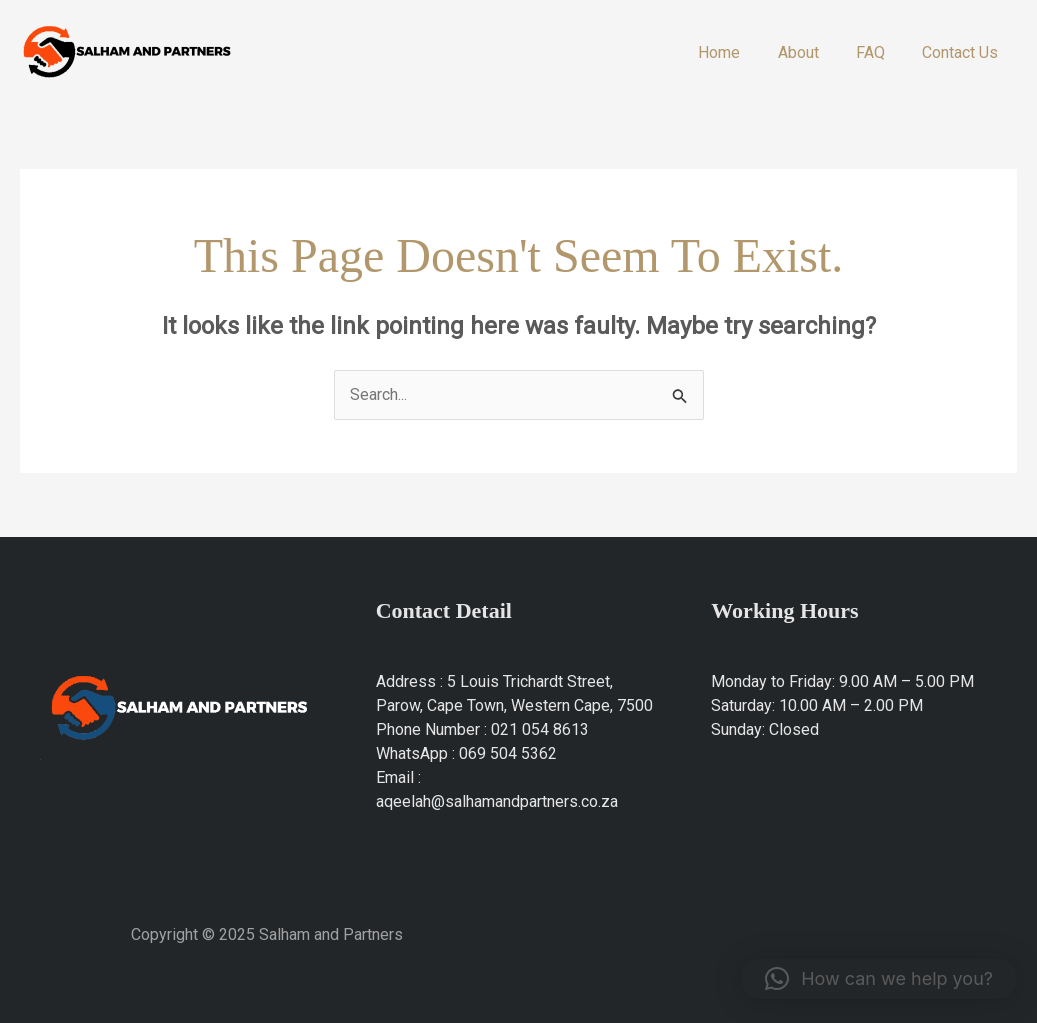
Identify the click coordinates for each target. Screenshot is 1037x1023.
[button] (879, 979)
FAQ (878, 52)
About (811, 52)
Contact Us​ (963, 52)
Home (738, 52)
